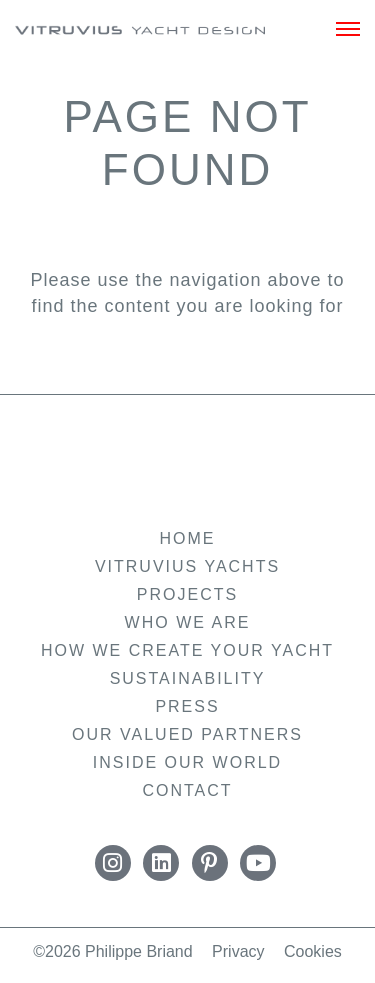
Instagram (113, 863)
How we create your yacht (187, 650)
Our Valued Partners (187, 734)
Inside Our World (187, 762)
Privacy (238, 951)
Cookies (313, 951)
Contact (187, 790)
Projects (187, 594)
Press (187, 706)
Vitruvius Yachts (140, 33)
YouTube (258, 863)
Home (188, 538)
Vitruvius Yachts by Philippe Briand (188, 460)
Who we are (188, 622)
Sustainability (188, 678)
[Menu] (348, 29)
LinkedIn (161, 863)
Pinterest (210, 863)
